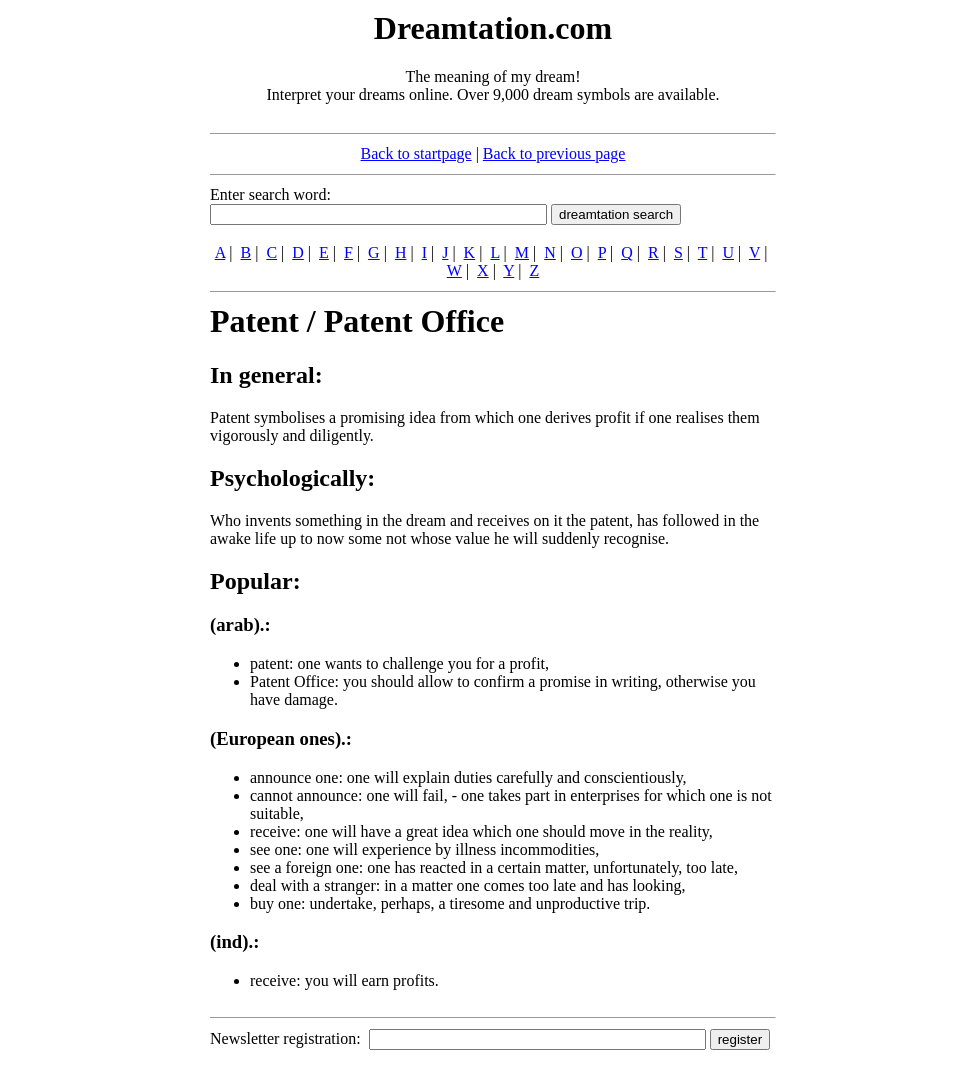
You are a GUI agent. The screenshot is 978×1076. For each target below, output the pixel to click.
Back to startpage (416, 153)
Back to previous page (554, 153)
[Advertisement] (88, 308)
